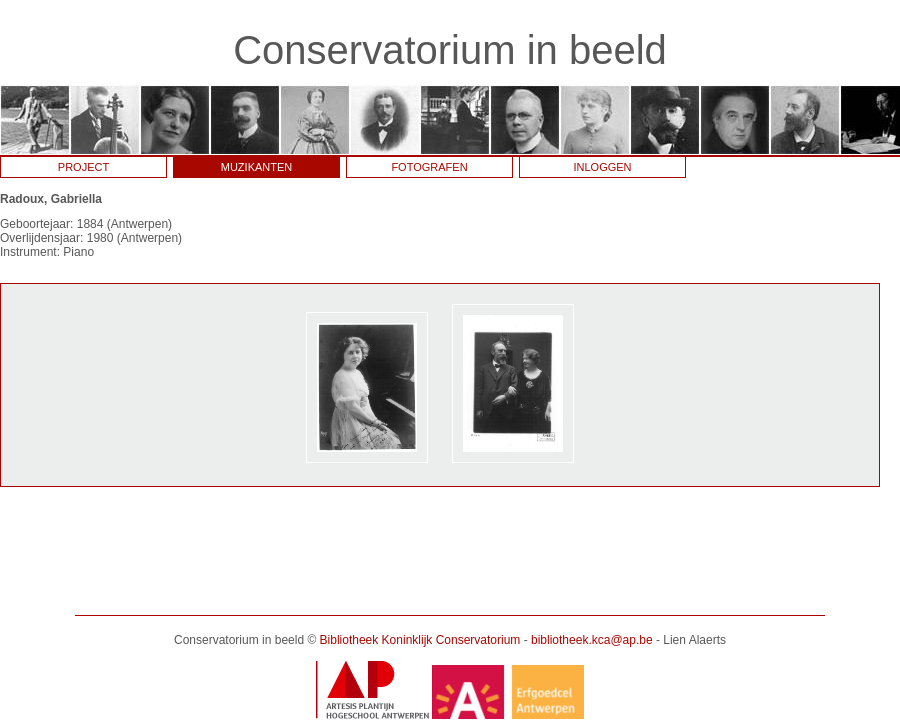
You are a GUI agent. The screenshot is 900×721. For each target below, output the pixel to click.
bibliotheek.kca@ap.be (592, 640)
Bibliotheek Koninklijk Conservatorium (420, 640)
